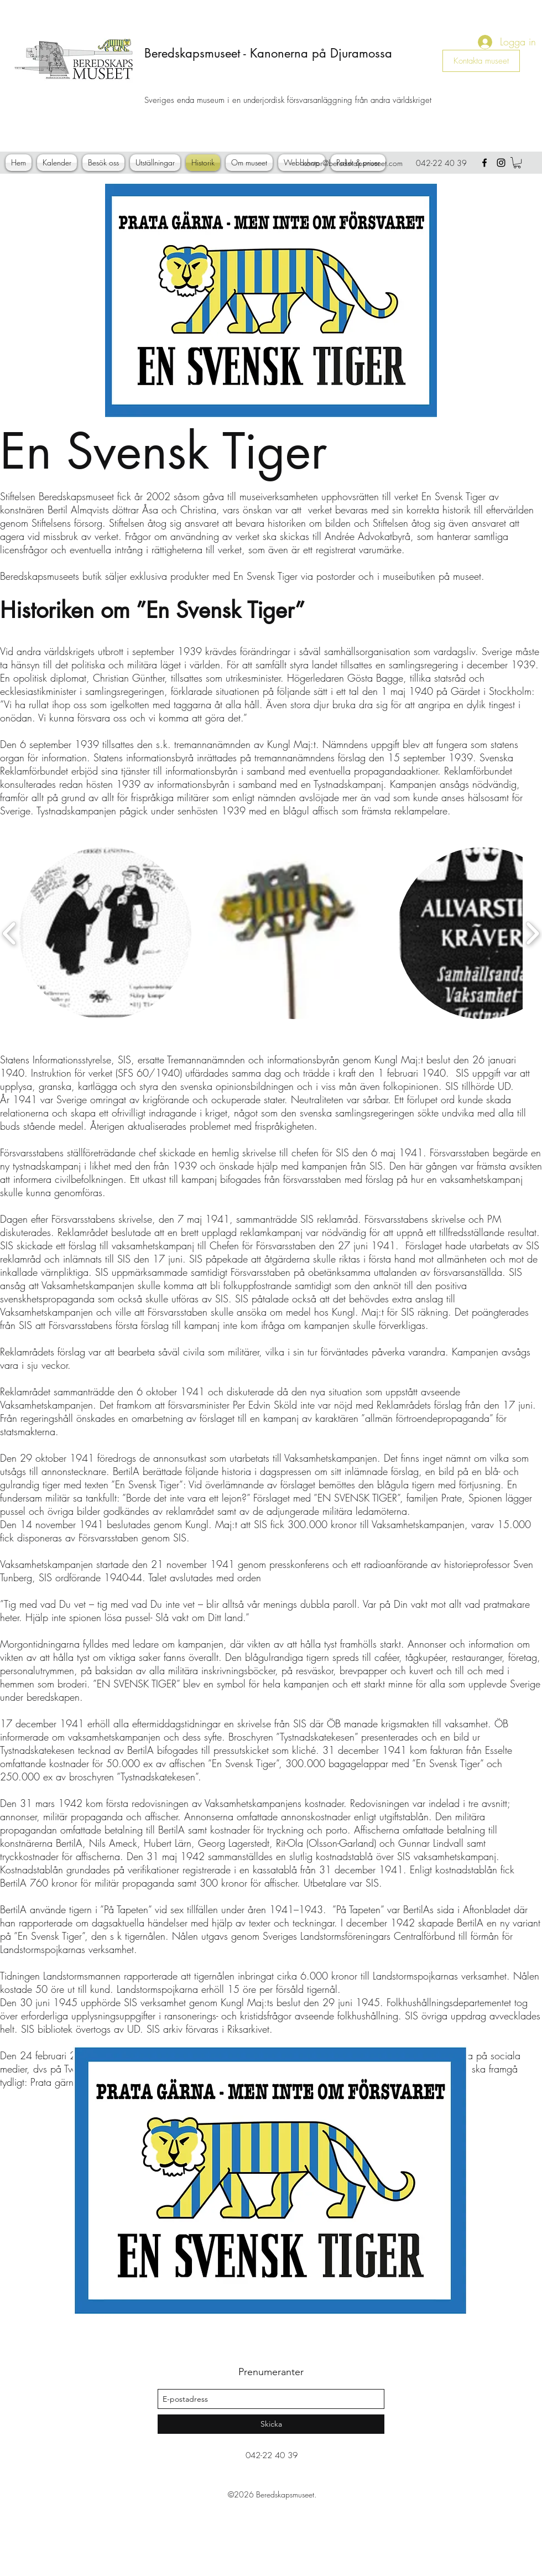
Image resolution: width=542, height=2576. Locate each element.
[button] (517, 162)
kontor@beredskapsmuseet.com (353, 163)
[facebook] (484, 162)
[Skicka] (271, 2424)
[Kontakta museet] (481, 61)
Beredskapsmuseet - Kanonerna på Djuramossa (268, 53)
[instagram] (501, 162)
